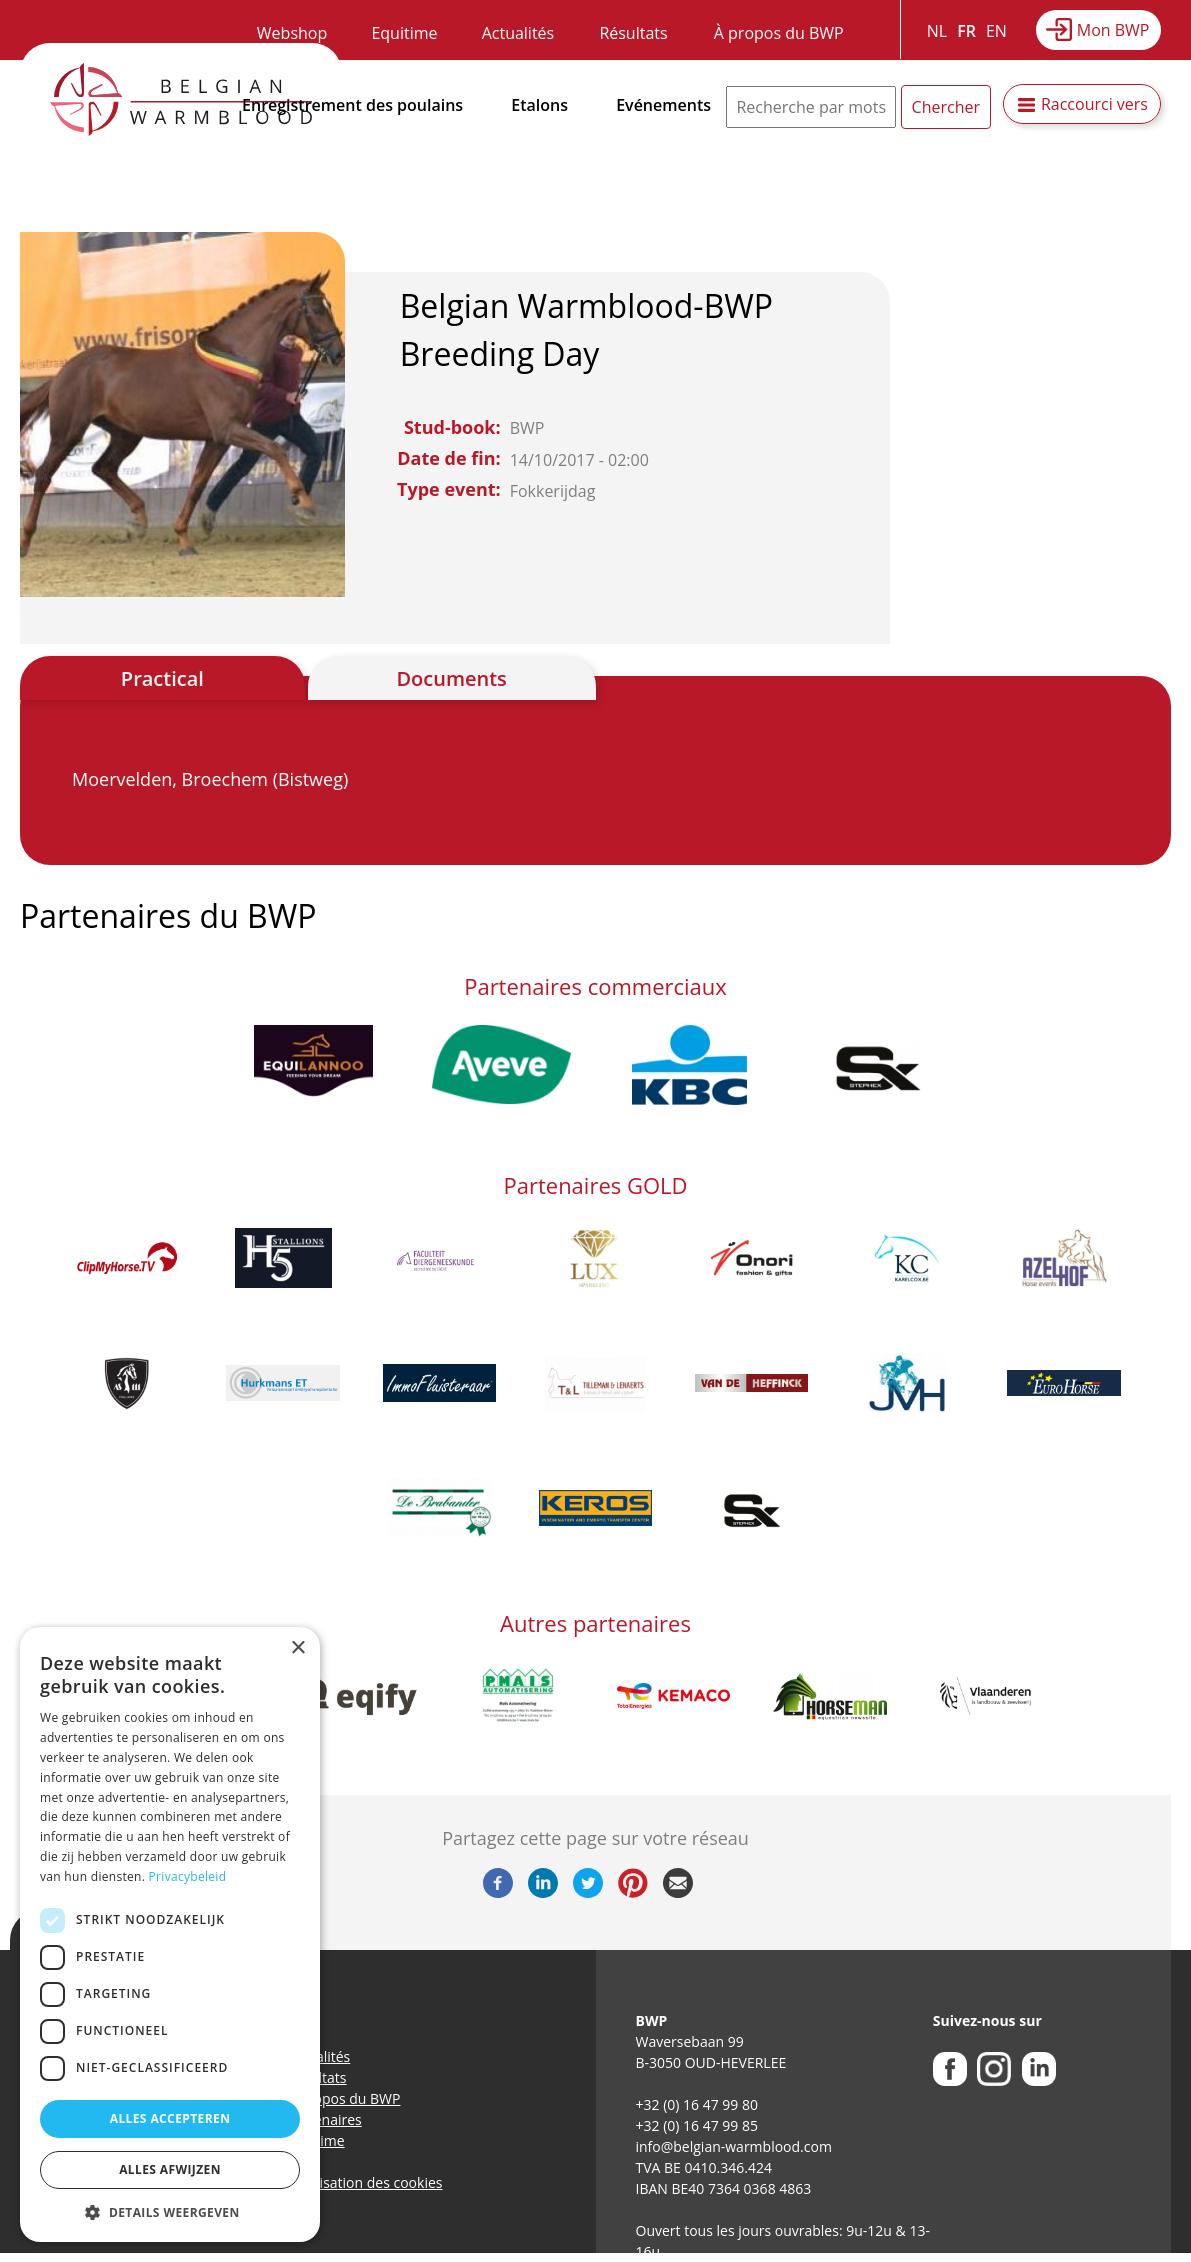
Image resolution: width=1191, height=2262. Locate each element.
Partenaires (324, 2119)
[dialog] (170, 1934)
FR (966, 31)
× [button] (297, 1648)
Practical (162, 678)
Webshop (292, 33)
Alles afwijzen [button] (170, 2169)
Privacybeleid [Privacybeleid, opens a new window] (188, 1876)
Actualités (518, 33)
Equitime (404, 33)
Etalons (539, 105)
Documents (451, 678)
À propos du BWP (779, 33)
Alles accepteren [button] (170, 2118)
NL (937, 31)
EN (996, 31)
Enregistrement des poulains (352, 105)
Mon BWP (1113, 30)
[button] (170, 2212)
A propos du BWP (344, 2098)
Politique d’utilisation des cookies (335, 2182)
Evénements (663, 105)
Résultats (633, 33)
